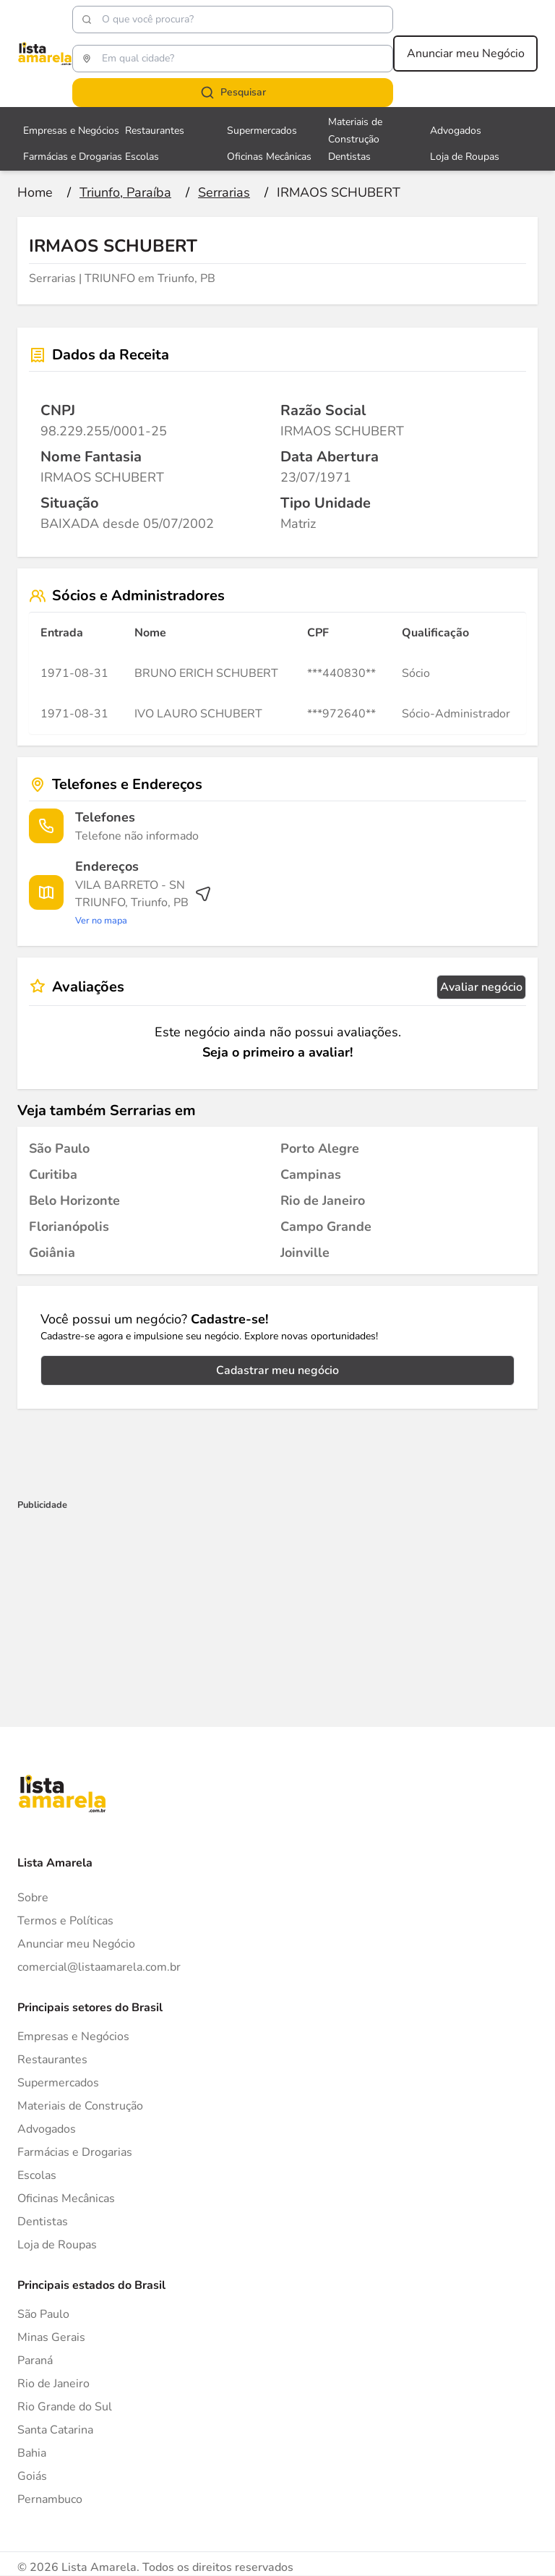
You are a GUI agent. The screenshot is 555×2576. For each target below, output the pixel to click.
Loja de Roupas (57, 2245)
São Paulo (43, 2314)
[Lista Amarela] (44, 53)
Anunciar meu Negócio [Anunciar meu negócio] (466, 53)
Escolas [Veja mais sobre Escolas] (142, 156)
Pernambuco (49, 2499)
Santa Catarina (55, 2430)
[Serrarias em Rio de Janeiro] (322, 1200)
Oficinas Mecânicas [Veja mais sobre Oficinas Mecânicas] (269, 156)
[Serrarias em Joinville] (305, 1252)
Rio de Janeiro (53, 2384)
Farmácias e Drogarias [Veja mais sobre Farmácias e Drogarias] (72, 156)
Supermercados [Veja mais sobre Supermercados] (262, 130)
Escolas (36, 2175)
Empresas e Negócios (73, 2036)
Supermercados (58, 2083)
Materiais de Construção (80, 2106)
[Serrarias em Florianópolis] (69, 1226)
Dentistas (42, 2222)
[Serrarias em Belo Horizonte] (74, 1200)
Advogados (46, 2129)
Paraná (35, 2360)
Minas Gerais (51, 2337)
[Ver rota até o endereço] (143, 903)
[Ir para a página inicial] (35, 192)
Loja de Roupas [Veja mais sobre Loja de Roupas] (464, 156)
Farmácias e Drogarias (74, 2152)
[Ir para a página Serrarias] (224, 192)
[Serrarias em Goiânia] (52, 1252)
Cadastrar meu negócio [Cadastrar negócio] (277, 1370)
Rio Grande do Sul (64, 2407)
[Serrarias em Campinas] (310, 1174)
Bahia (31, 2453)
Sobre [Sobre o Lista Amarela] (32, 1898)
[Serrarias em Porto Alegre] (319, 1148)
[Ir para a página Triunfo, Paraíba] (125, 192)
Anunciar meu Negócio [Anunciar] (76, 1944)
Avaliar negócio (481, 987)
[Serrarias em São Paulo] (59, 1148)
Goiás (32, 2476)
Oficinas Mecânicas (66, 2198)
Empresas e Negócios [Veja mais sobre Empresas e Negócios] (71, 130)
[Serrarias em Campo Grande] (325, 1226)
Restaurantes (52, 2060)
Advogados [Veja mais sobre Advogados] (455, 130)
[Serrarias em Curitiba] (53, 1174)
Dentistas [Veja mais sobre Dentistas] (349, 156)
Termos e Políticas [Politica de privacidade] (65, 1921)
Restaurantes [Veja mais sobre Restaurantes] (154, 130)
